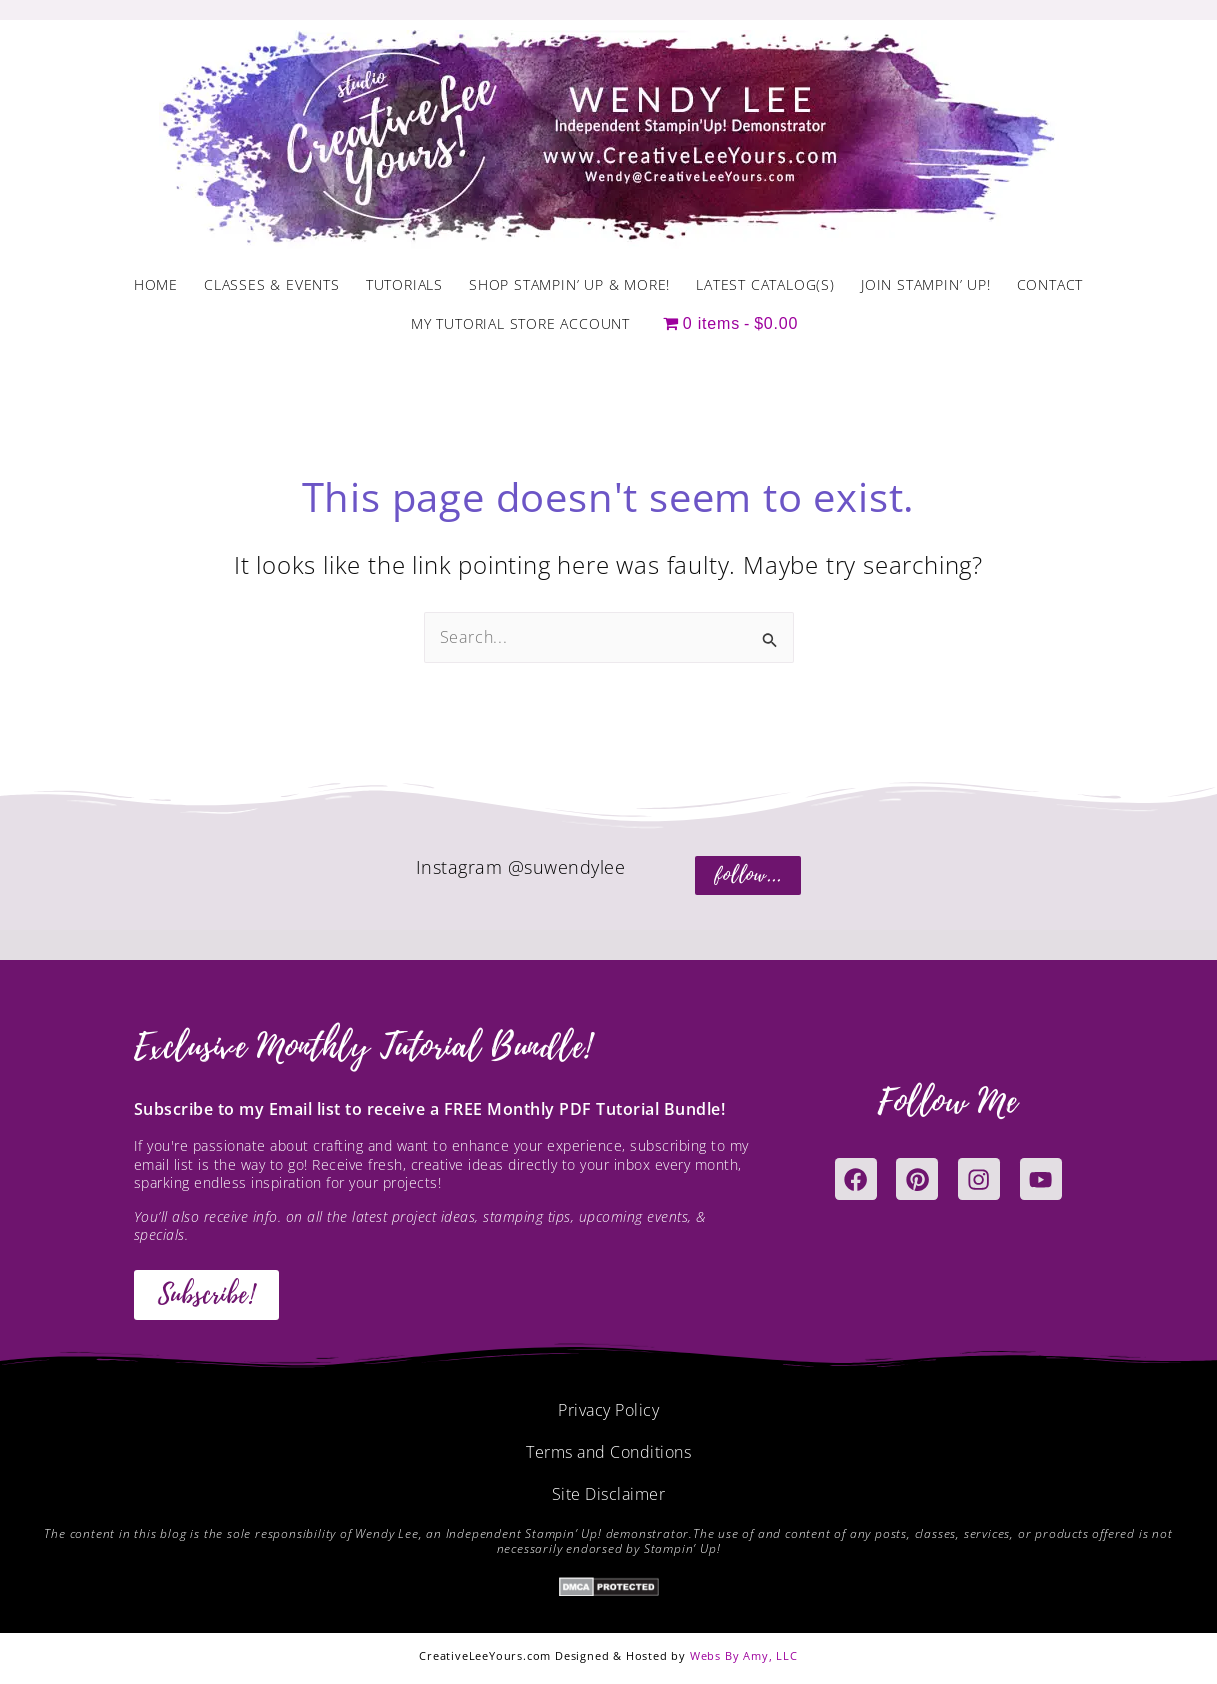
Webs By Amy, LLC (744, 1655)
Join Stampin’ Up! (926, 284)
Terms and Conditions (608, 1452)
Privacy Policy (608, 1410)
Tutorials (404, 284)
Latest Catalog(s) (765, 284)
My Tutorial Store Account (520, 323)
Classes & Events (272, 284)
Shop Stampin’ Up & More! (569, 284)
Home (156, 284)
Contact (1050, 284)
